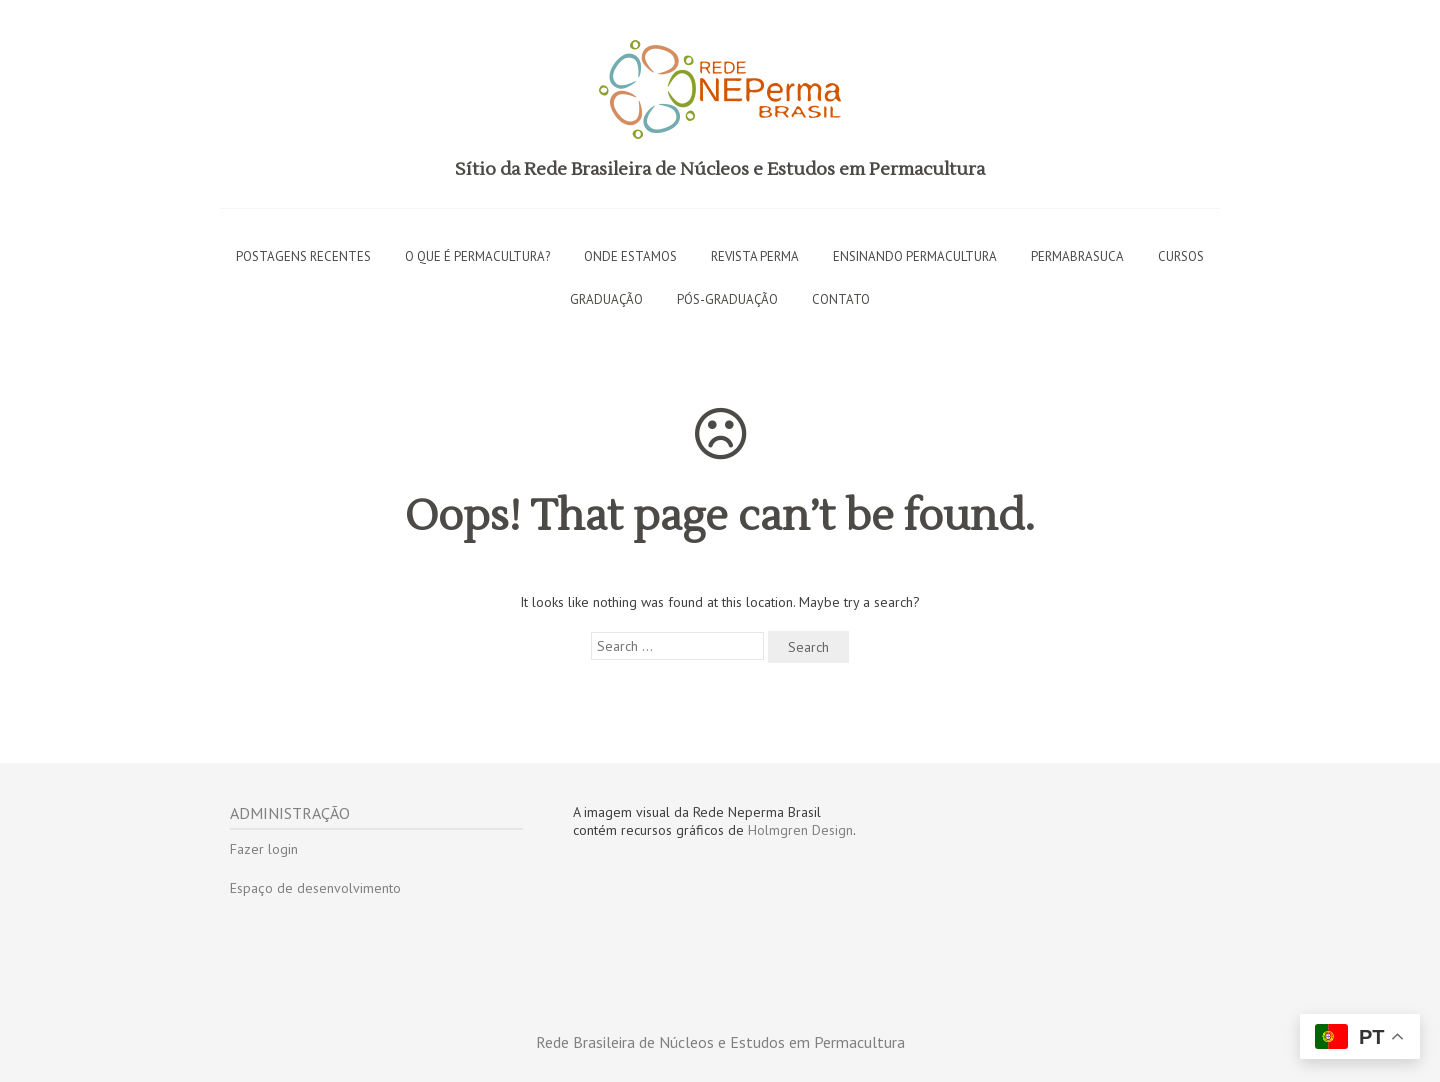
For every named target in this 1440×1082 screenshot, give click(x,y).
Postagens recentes (303, 256)
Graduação (606, 299)
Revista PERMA (755, 256)
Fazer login (264, 849)
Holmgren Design (800, 830)
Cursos (1181, 256)
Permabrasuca (1077, 256)
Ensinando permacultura (915, 256)
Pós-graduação (727, 299)
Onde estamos (630, 256)
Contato (841, 299)
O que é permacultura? (477, 256)
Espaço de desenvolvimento (315, 888)
